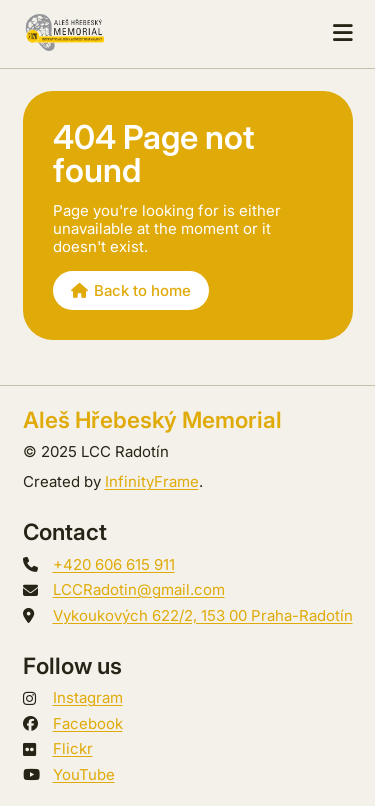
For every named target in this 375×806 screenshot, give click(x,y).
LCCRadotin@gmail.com (139, 589)
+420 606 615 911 (114, 564)
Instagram (88, 697)
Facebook (88, 723)
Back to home (131, 290)
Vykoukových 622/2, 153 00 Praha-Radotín (203, 615)
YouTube (84, 774)
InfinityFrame (152, 481)
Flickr (73, 748)
